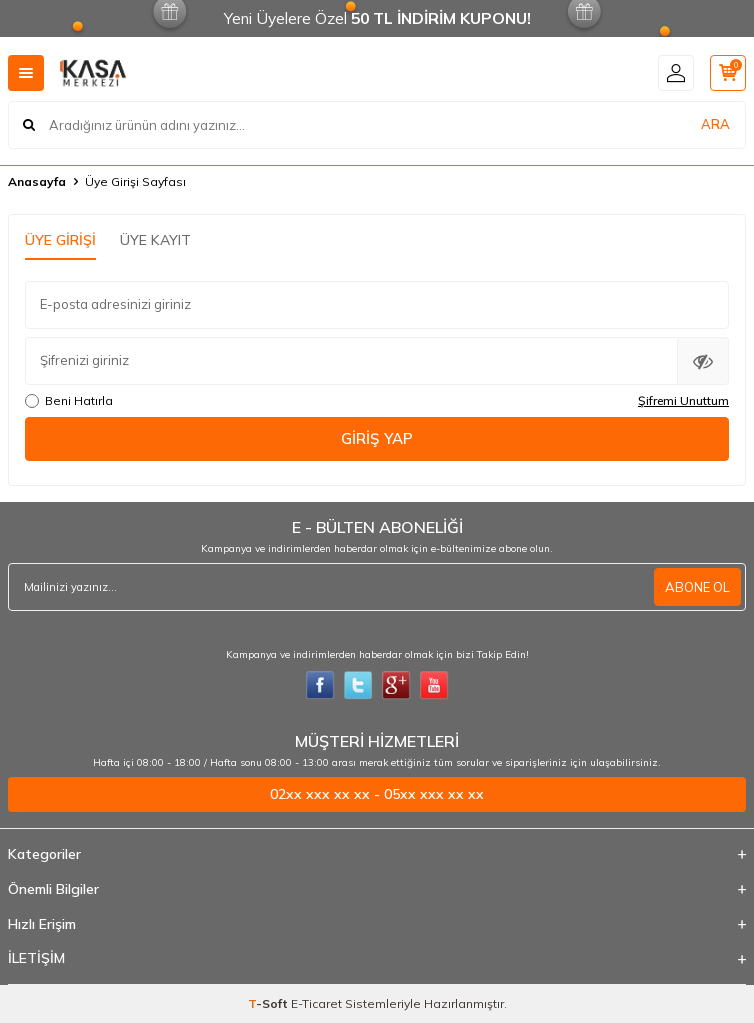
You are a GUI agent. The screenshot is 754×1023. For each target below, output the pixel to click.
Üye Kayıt (155, 240)
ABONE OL (697, 587)
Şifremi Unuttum (683, 400)
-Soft (269, 1003)
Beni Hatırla (69, 400)
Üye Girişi (60, 240)
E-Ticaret (316, 1003)
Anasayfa (37, 181)
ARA (715, 124)
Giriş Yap (377, 438)
